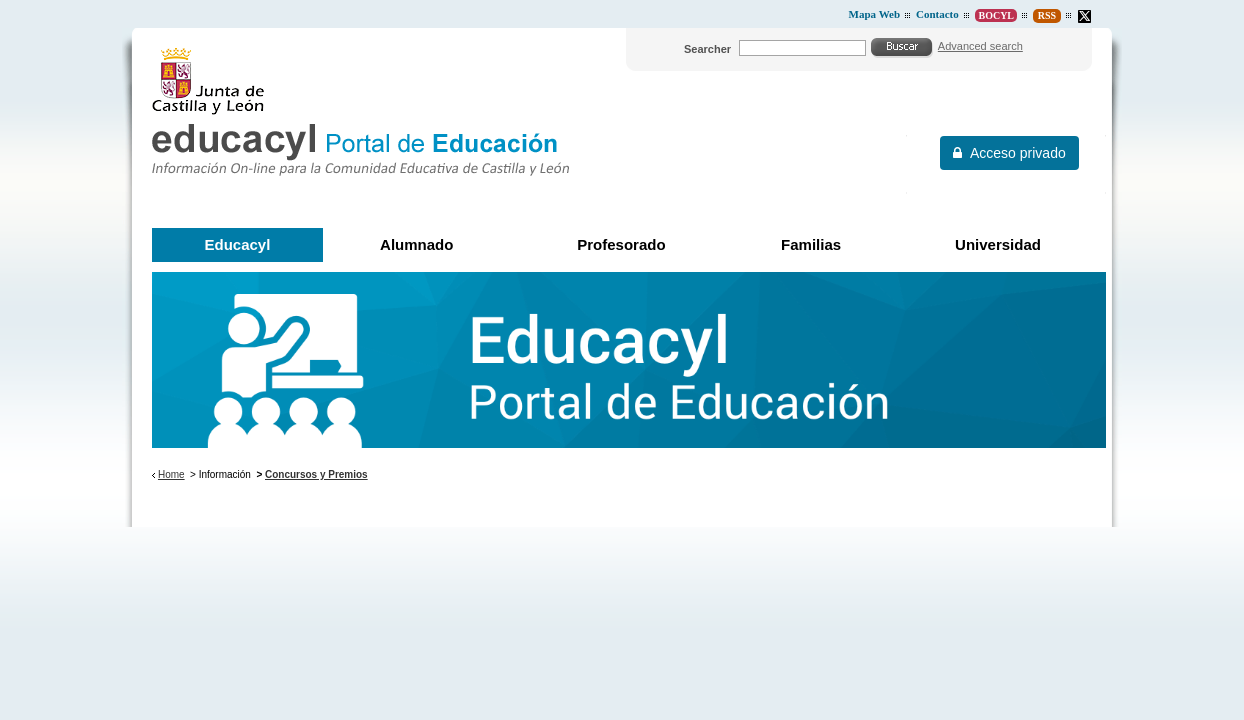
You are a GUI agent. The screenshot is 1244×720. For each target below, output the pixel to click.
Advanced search (980, 46)
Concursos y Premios (316, 474)
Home (171, 474)
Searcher (707, 49)
